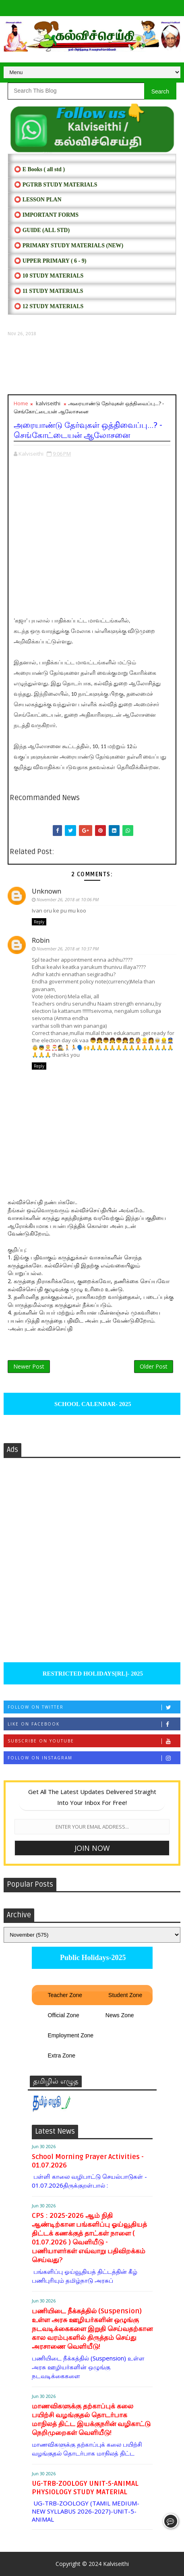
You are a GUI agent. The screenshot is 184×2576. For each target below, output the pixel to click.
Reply (39, 922)
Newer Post (28, 1366)
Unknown (46, 891)
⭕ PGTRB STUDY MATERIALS (55, 185)
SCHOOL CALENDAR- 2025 (92, 1404)
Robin (41, 940)
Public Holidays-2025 (92, 1958)
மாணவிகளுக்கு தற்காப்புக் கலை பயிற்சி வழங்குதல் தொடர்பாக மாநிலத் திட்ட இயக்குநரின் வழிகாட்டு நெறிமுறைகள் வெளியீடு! (91, 2419)
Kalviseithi (116, 2564)
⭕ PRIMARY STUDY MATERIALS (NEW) (68, 246)
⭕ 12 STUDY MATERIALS (48, 306)
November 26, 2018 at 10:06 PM (68, 899)
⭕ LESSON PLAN (37, 200)
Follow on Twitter (94, 1707)
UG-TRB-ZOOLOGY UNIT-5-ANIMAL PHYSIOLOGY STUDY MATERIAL (85, 2487)
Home (21, 403)
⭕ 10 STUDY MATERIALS (48, 276)
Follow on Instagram (94, 1758)
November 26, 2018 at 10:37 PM (68, 949)
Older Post (153, 1366)
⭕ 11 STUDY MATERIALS (48, 291)
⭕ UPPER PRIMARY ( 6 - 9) (50, 261)
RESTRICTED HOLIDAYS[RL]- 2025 (92, 1673)
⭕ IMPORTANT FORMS (46, 215)
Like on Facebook (94, 1724)
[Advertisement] (92, 365)
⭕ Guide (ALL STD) (42, 230)
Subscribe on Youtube (94, 1741)
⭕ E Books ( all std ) (39, 169)
